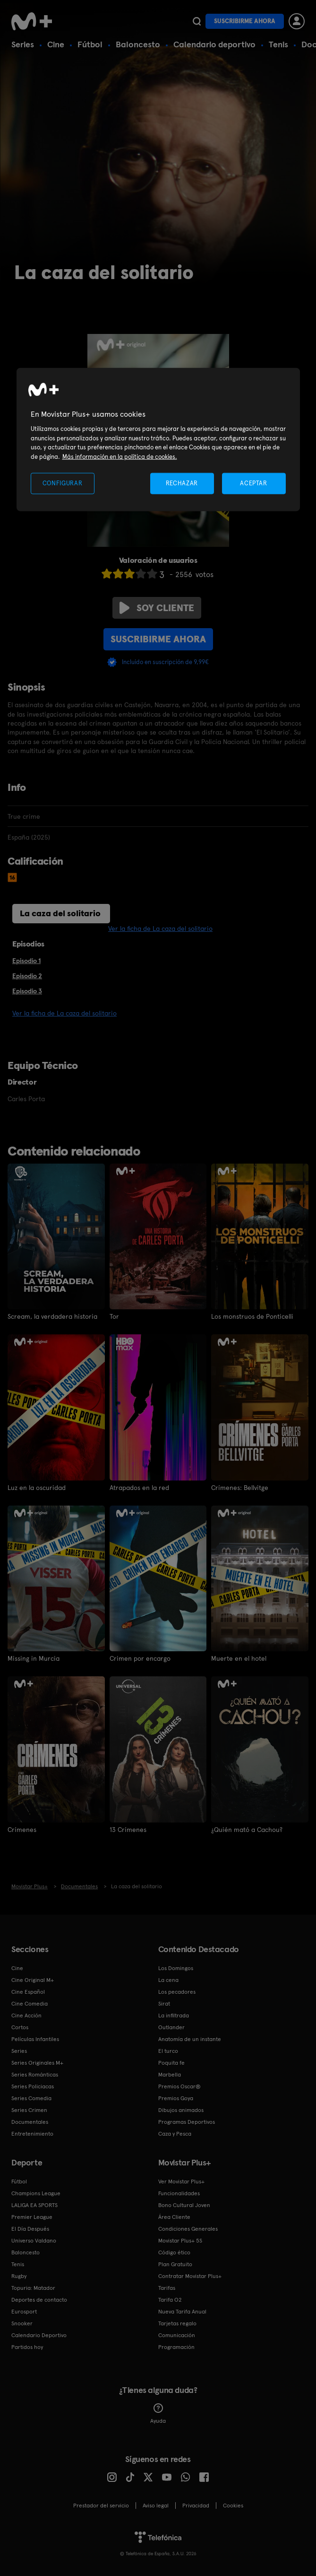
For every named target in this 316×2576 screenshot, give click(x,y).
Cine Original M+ (32, 1980)
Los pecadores (177, 1992)
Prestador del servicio (101, 2505)
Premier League (31, 2217)
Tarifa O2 (170, 2299)
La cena (168, 1980)
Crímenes (22, 1829)
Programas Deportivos (186, 2122)
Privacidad (195, 2505)
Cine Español (28, 1992)
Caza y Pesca (174, 2133)
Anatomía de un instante (189, 2039)
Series (22, 44)
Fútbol (89, 44)
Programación (176, 2347)
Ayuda (158, 2413)
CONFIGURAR (63, 483)
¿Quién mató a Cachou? (246, 1829)
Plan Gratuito (175, 2264)
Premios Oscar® (179, 2086)
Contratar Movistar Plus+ (190, 2276)
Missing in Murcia (34, 1658)
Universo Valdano (33, 2240)
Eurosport (24, 2311)
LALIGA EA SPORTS (34, 2205)
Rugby (18, 2276)
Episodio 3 (27, 991)
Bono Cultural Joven (184, 2205)
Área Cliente (174, 2217)
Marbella (169, 2074)
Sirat (164, 2003)
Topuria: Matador (33, 2288)
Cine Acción (26, 2015)
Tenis (278, 44)
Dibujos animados (181, 2110)
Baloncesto (138, 44)
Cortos (19, 2027)
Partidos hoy (27, 2347)
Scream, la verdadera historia (52, 1316)
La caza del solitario (60, 913)
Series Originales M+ (37, 2062)
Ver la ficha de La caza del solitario (160, 928)
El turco (168, 2051)
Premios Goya (175, 2098)
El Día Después (30, 2229)
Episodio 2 (27, 976)
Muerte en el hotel (238, 1658)
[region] (158, 439)
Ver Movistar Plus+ (181, 2181)
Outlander (171, 2027)
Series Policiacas (32, 2086)
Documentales (29, 2122)
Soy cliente (157, 608)
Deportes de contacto (39, 2299)
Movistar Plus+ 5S (180, 2240)
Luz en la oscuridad (37, 1487)
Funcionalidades (179, 2193)
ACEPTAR (253, 483)
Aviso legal (156, 2505)
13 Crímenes (128, 1829)
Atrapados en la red (139, 1487)
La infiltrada (173, 2015)
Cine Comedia (29, 2003)
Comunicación (176, 2335)
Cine (55, 44)
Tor (114, 1316)
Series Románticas (34, 2074)
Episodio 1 (26, 960)
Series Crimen (29, 2110)
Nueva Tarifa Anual (182, 2311)
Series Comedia (31, 2098)
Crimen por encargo (140, 1658)
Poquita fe (171, 2062)
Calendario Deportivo (39, 2335)
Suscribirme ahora (244, 21)
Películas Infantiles (35, 2039)
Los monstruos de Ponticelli (252, 1316)
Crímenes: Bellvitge (239, 1487)
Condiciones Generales (188, 2229)
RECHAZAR (182, 483)
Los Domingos (175, 1968)
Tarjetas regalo (177, 2323)
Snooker (22, 2323)
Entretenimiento (32, 2133)
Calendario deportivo (214, 44)
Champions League (35, 2193)
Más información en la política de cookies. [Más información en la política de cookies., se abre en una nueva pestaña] (119, 456)
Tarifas (166, 2288)
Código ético (174, 2252)
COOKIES (233, 2505)
